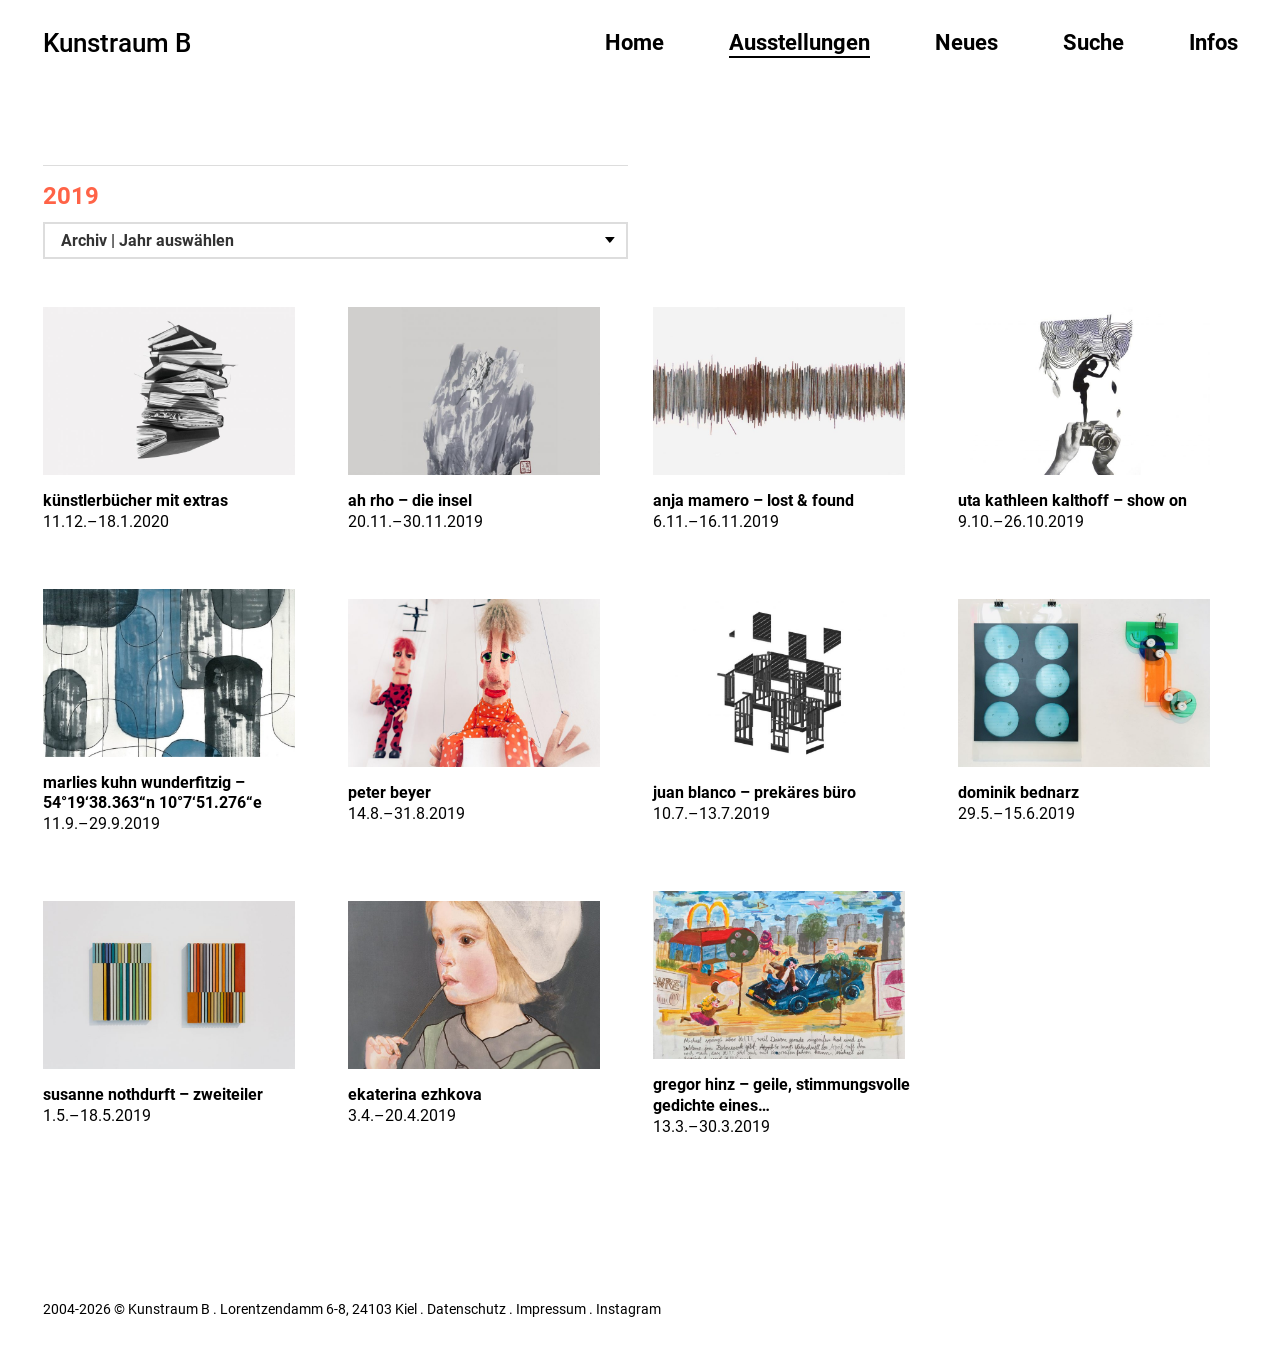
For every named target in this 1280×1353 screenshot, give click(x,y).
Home (634, 42)
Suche (1093, 42)
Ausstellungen (799, 42)
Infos (1213, 42)
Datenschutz (466, 1309)
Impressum (551, 1309)
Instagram (628, 1309)
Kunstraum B (117, 43)
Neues (966, 42)
